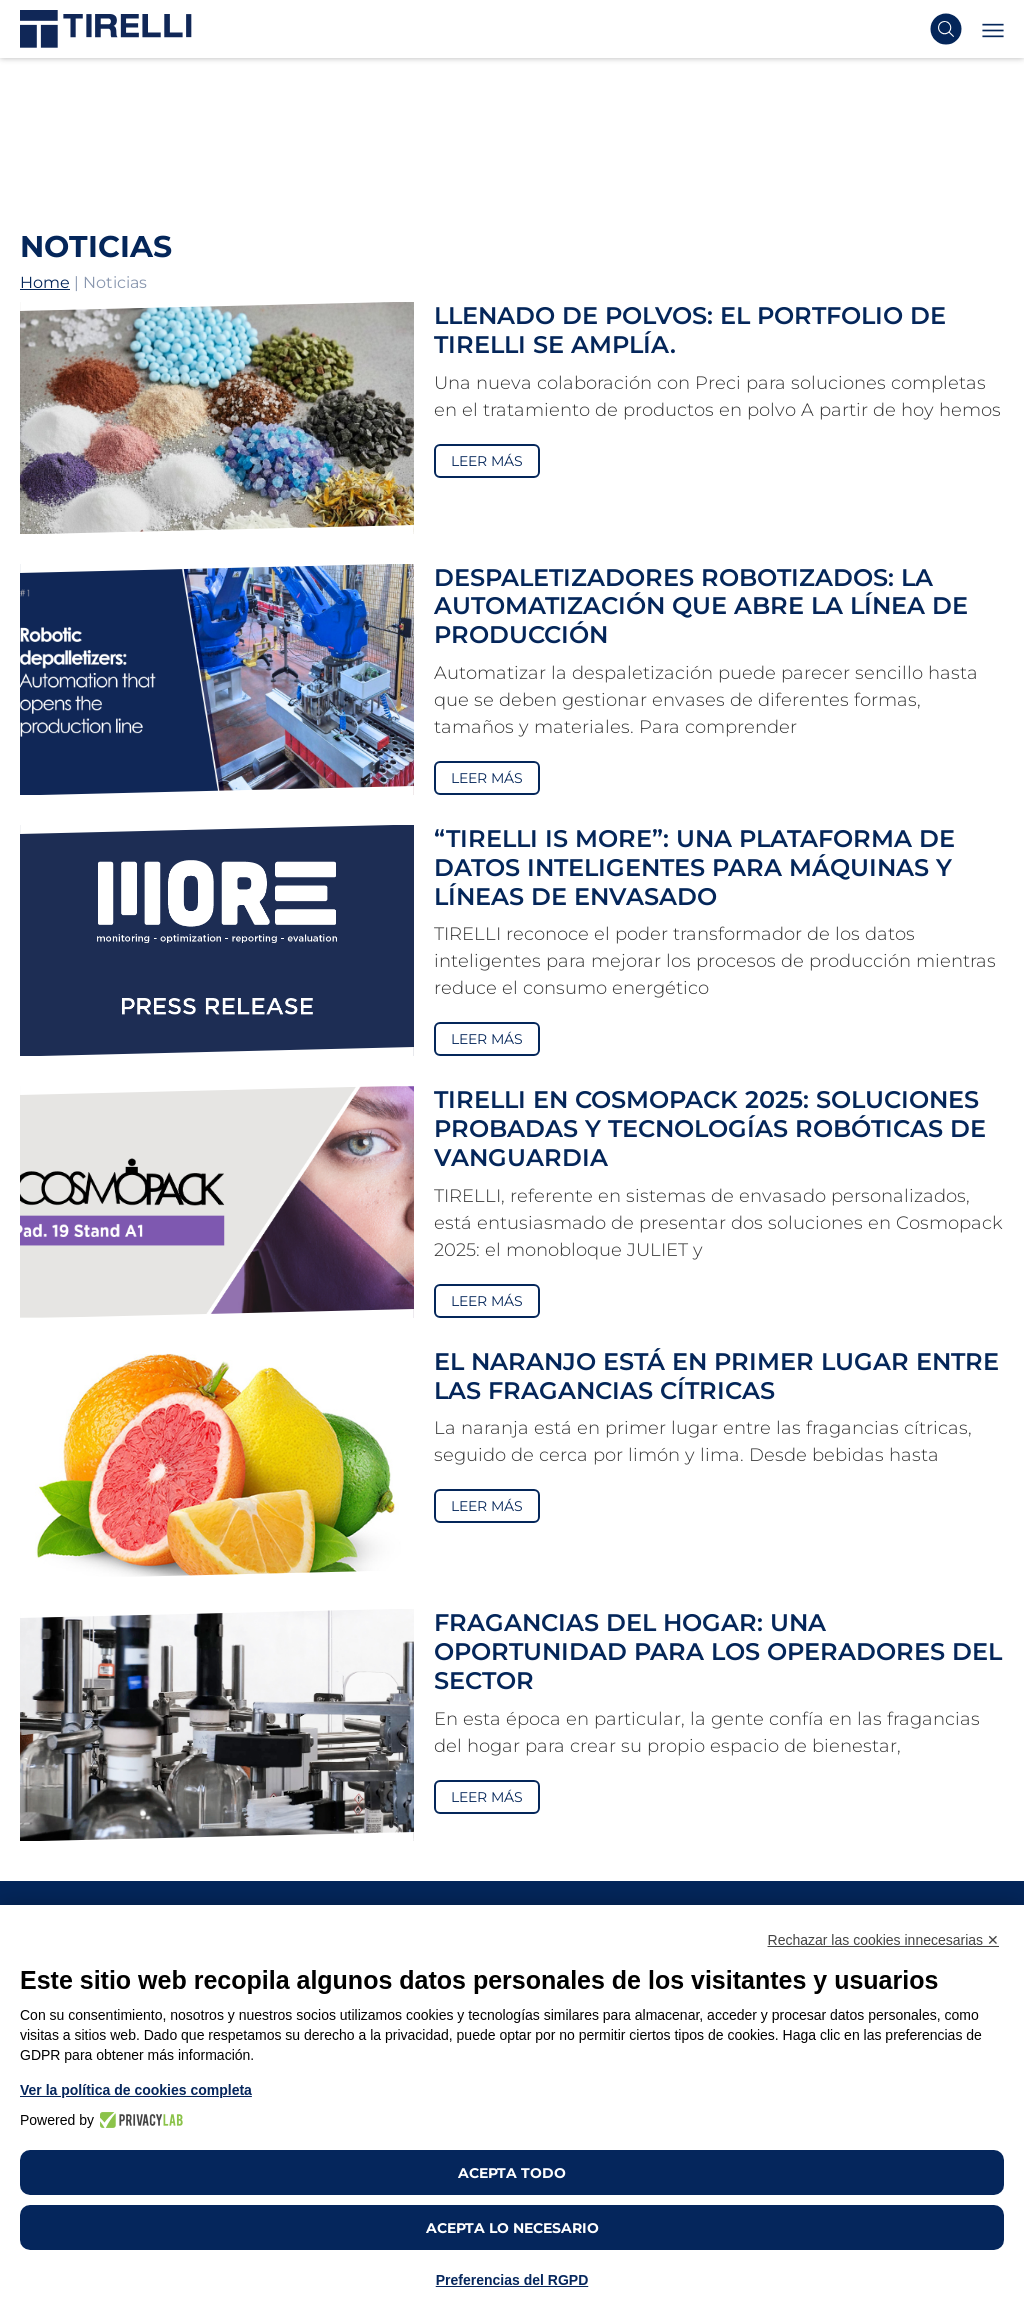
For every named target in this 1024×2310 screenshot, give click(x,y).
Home (45, 282)
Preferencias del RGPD (512, 2280)
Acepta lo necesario (512, 2228)
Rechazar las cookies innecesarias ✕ (883, 1940)
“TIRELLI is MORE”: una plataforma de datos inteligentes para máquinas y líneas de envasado (694, 867)
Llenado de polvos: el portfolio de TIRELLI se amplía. (690, 330)
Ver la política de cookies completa (136, 2090)
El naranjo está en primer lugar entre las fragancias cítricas (716, 1376)
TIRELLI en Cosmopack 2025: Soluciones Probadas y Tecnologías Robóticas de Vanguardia (710, 1128)
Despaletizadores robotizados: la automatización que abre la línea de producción (701, 606)
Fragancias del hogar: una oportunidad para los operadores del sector (718, 1651)
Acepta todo (512, 2173)
